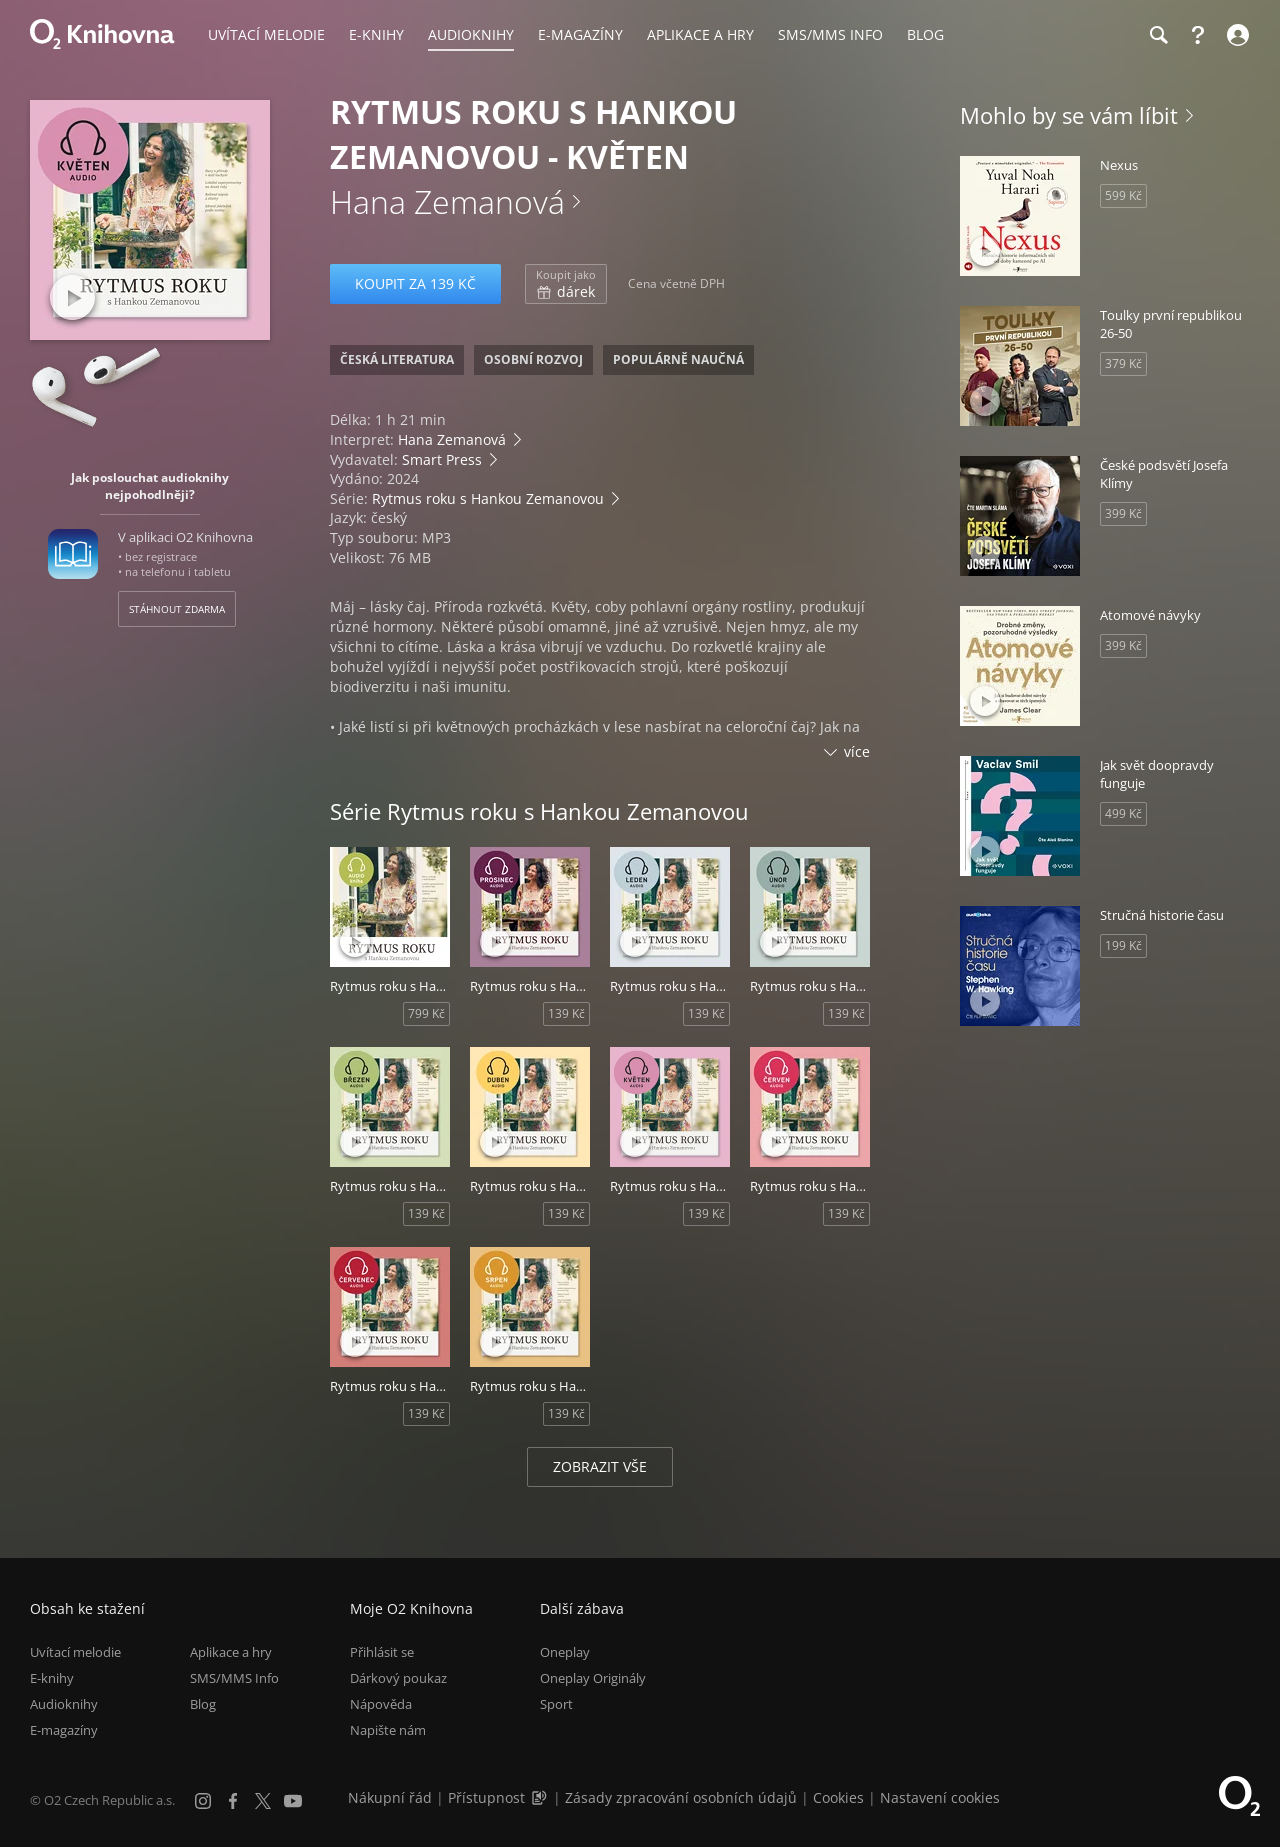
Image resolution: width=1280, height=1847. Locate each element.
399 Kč (1123, 513)
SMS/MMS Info (234, 1678)
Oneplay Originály (593, 1678)
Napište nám (388, 1730)
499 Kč (1123, 813)
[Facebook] (233, 1801)
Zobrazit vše (600, 1466)
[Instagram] (203, 1801)
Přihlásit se (382, 1652)
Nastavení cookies (940, 1797)
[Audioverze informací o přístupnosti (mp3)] (541, 1797)
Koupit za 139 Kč (415, 283)
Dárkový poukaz (398, 1678)
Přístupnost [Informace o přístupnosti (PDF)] (486, 1797)
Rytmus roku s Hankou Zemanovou (488, 498)
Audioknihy (64, 1704)
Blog (203, 1704)
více (857, 751)
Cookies (838, 1797)
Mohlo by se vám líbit (1069, 115)
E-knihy (52, 1678)
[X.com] (263, 1801)
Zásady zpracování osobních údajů (681, 1797)
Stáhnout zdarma (177, 609)
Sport (556, 1704)
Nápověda (381, 1704)
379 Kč (1123, 363)
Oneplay (565, 1652)
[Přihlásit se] (1235, 35)
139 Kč (566, 1013)
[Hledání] (1158, 35)
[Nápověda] (1198, 35)
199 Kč (1123, 945)
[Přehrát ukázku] (72, 297)
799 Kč (426, 1013)
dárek (566, 284)
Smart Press (442, 459)
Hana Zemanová (447, 201)
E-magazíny (64, 1730)
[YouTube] (293, 1801)
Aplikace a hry (231, 1652)
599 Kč (1123, 195)
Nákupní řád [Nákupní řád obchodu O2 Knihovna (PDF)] (390, 1797)
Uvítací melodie (75, 1652)
